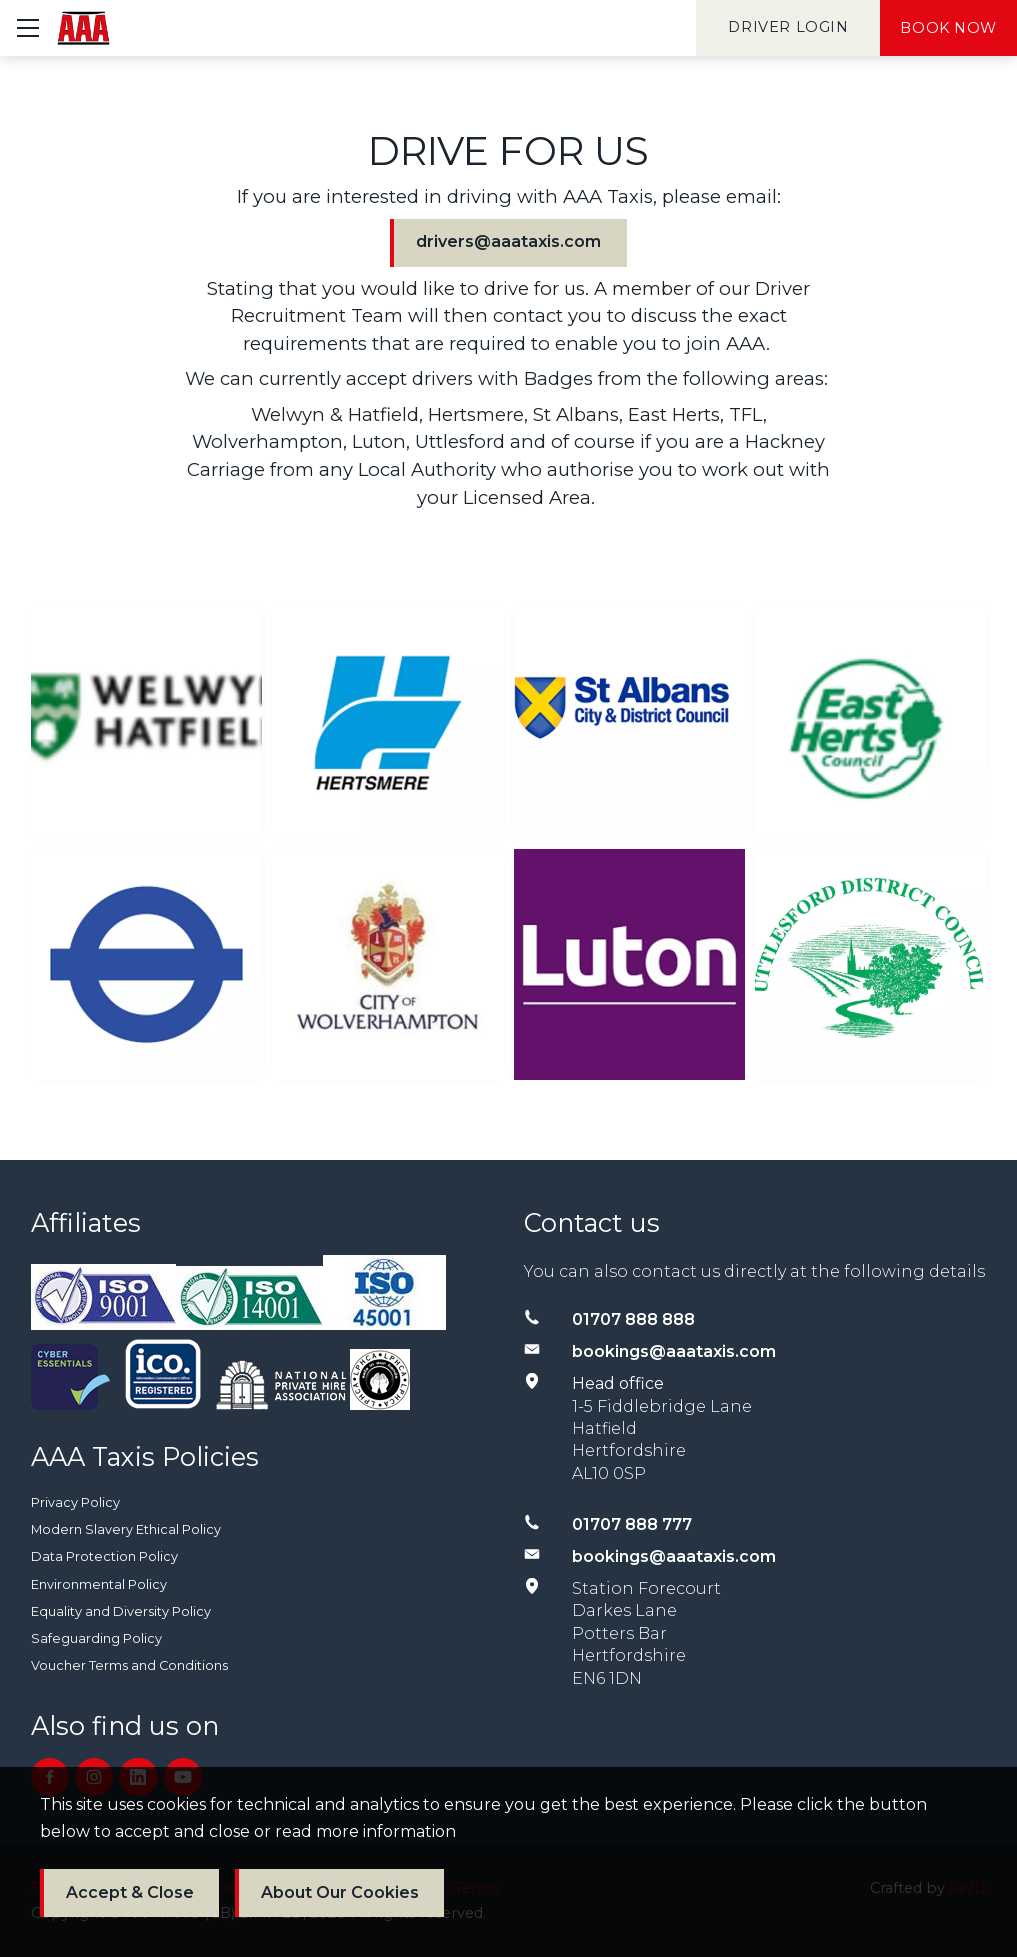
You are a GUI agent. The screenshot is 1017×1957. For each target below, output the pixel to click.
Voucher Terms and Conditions (129, 1665)
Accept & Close (130, 1892)
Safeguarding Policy (96, 1638)
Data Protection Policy (104, 1556)
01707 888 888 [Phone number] (633, 1319)
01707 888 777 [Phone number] (632, 1524)
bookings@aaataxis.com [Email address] (674, 1351)
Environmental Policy (99, 1584)
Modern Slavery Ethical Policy (126, 1529)
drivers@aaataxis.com (508, 241)
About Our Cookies (340, 1892)
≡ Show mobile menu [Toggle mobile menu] (36, 27)
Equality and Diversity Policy (121, 1611)
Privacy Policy (75, 1502)
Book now (948, 28)
